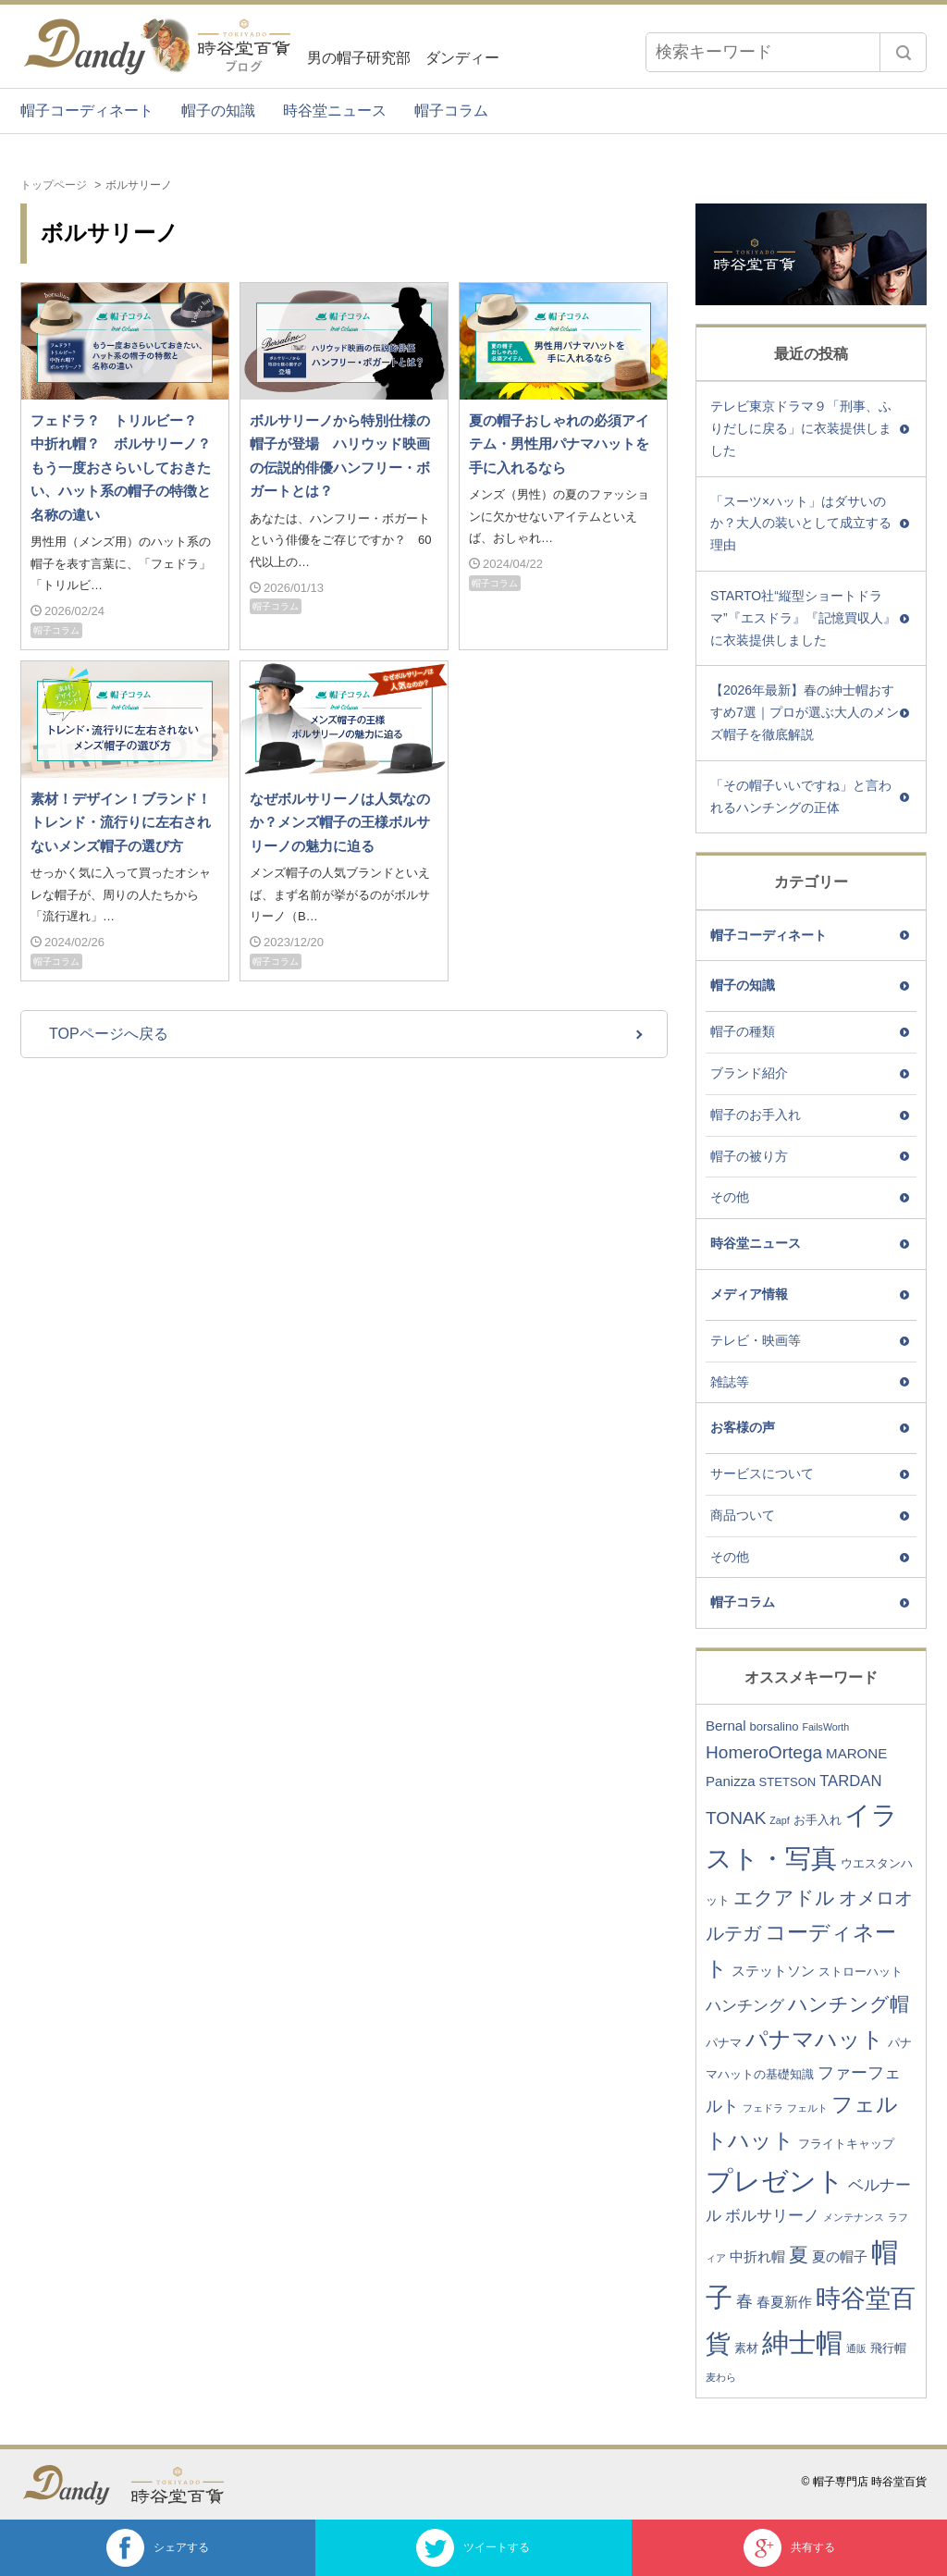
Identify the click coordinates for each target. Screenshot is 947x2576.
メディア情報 (749, 1294)
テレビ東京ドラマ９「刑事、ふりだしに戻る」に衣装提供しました (801, 428)
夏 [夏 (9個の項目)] (798, 2254)
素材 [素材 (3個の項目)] (746, 2348)
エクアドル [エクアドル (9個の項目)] (784, 1897)
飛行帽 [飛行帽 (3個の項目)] (888, 2348)
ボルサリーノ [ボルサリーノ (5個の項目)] (772, 2216)
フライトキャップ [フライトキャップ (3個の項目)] (846, 2144)
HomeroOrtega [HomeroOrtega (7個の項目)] (764, 1752)
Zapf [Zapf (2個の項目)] (779, 1820)
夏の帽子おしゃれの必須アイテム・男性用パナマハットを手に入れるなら (559, 444)
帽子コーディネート (87, 110)
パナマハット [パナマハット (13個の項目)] (814, 2039)
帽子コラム (451, 110)
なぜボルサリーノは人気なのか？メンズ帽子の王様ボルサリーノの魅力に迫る (340, 822)
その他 (729, 1196)
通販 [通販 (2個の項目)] (856, 2348)
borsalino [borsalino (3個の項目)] (773, 1726)
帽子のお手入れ (755, 1114)
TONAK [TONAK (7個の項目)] (736, 1818)
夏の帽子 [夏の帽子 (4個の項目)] (839, 2256)
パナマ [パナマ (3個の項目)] (724, 2043)
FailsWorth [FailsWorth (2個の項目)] (825, 1726)
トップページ (53, 185)
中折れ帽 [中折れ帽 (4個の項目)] (757, 2256)
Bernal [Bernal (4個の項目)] (726, 1725)
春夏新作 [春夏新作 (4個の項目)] (784, 2302)
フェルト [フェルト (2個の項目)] (807, 2108)
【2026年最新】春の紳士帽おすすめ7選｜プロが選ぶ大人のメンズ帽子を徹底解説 (804, 712)
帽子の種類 (742, 1031)
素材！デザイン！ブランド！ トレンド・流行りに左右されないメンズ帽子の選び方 (128, 822)
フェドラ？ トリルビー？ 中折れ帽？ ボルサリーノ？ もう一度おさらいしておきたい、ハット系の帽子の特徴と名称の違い (128, 468)
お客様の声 (742, 1427)
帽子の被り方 (749, 1156)
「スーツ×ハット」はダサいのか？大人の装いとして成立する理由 (801, 523)
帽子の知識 (218, 110)
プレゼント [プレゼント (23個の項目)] (775, 2181)
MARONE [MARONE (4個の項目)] (856, 1753)
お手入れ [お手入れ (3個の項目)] (817, 1820)
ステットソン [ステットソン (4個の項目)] (773, 1970)
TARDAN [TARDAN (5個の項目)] (850, 1781)
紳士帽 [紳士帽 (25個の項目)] (802, 2342)
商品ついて (742, 1515)
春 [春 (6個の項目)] (744, 2301)
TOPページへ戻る (108, 1033)
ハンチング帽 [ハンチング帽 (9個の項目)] (848, 2004)
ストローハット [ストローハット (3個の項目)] (860, 1971)
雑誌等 (729, 1381)
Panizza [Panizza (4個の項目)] (731, 1781)
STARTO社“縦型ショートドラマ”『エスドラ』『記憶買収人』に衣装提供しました (803, 617)
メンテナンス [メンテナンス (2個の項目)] (853, 2217)
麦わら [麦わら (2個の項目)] (721, 2377)
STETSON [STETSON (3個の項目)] (788, 1782)
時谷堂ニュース (335, 110)
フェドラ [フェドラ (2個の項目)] (763, 2108)
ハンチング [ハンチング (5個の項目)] (745, 2006)
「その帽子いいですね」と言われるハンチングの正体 (801, 796)
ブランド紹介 (749, 1073)
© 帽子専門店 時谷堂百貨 (864, 2481)
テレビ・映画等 (755, 1340)
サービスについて (762, 1473)
